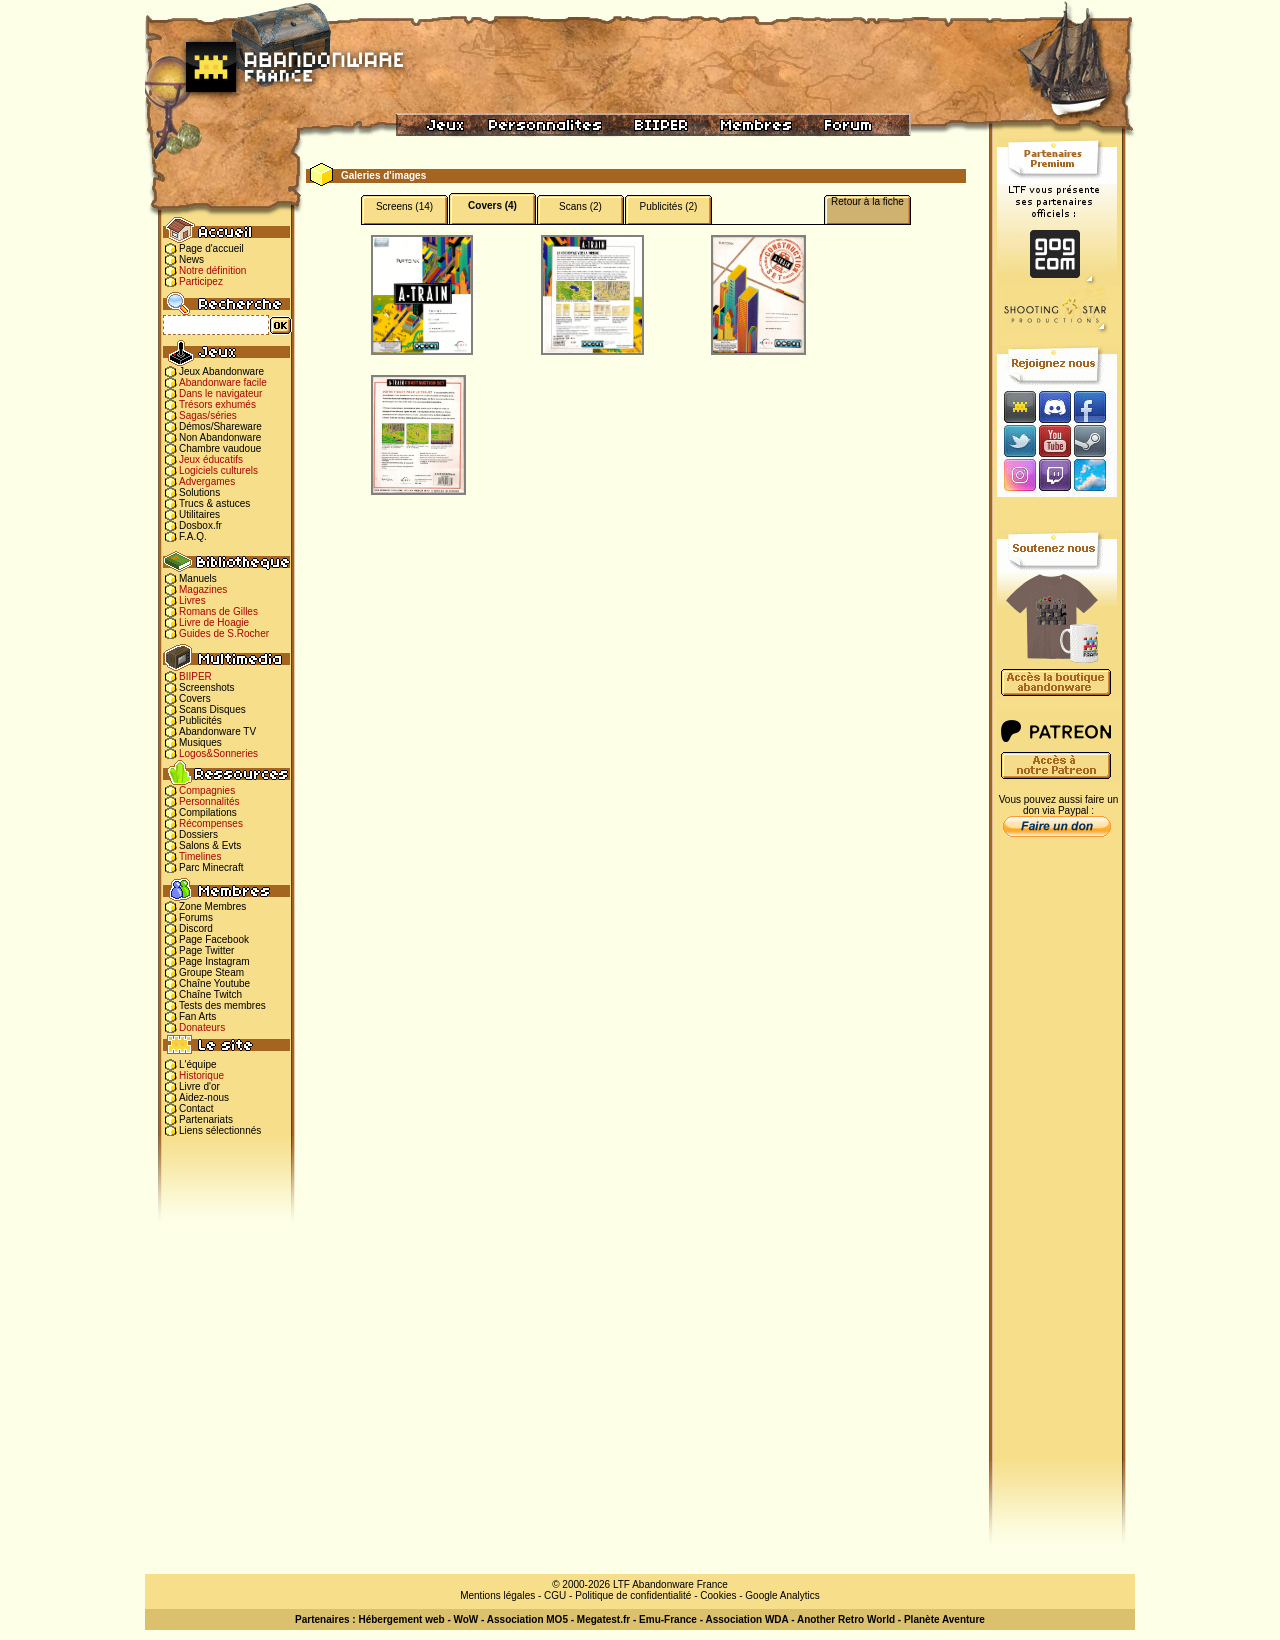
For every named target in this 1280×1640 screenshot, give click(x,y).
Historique (201, 1075)
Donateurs (202, 1027)
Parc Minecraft (211, 867)
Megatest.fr (603, 1619)
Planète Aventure (944, 1619)
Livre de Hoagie (214, 622)
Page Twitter (206, 950)
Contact (196, 1108)
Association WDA (746, 1619)
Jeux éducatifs (211, 459)
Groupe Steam (211, 972)
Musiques (200, 742)
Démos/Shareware (220, 426)
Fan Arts (197, 1016)
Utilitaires (199, 514)
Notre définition (212, 270)
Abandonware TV (217, 731)
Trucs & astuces (214, 503)
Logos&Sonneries (218, 753)
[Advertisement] (1057, 1161)
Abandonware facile (223, 382)
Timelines (200, 856)
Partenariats (206, 1119)
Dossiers (198, 834)
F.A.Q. (193, 536)
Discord (196, 928)
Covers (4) (492, 205)
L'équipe (198, 1064)
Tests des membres (222, 1005)
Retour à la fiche (867, 201)
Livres (192, 600)
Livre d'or (199, 1086)
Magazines (203, 589)
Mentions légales (497, 1595)
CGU (555, 1595)
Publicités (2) (669, 206)
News (191, 259)
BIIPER (195, 676)
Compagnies (207, 790)
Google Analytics (782, 1595)
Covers (195, 698)
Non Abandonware (220, 437)
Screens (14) (404, 206)
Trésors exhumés (217, 404)
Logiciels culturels (218, 470)
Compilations (208, 812)
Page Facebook (214, 939)
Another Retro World (846, 1619)
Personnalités (209, 801)
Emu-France (668, 1619)
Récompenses (211, 823)
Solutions (199, 492)
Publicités (200, 720)
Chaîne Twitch (210, 994)
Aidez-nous (204, 1097)
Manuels (198, 578)
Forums (196, 917)
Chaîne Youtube (214, 983)
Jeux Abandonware (221, 371)
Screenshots (207, 687)
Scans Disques (212, 709)
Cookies (718, 1595)
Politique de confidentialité (633, 1595)
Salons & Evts (210, 845)
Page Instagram (214, 961)
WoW (466, 1619)
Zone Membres (212, 906)
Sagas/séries (208, 415)
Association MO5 (527, 1619)
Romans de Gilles (218, 611)
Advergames (207, 481)
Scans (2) (580, 206)
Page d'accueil (211, 248)
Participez (201, 281)
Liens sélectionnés (220, 1130)
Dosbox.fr (200, 525)
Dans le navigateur (220, 393)
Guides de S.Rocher (224, 633)
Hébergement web (401, 1619)
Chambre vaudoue (220, 448)
